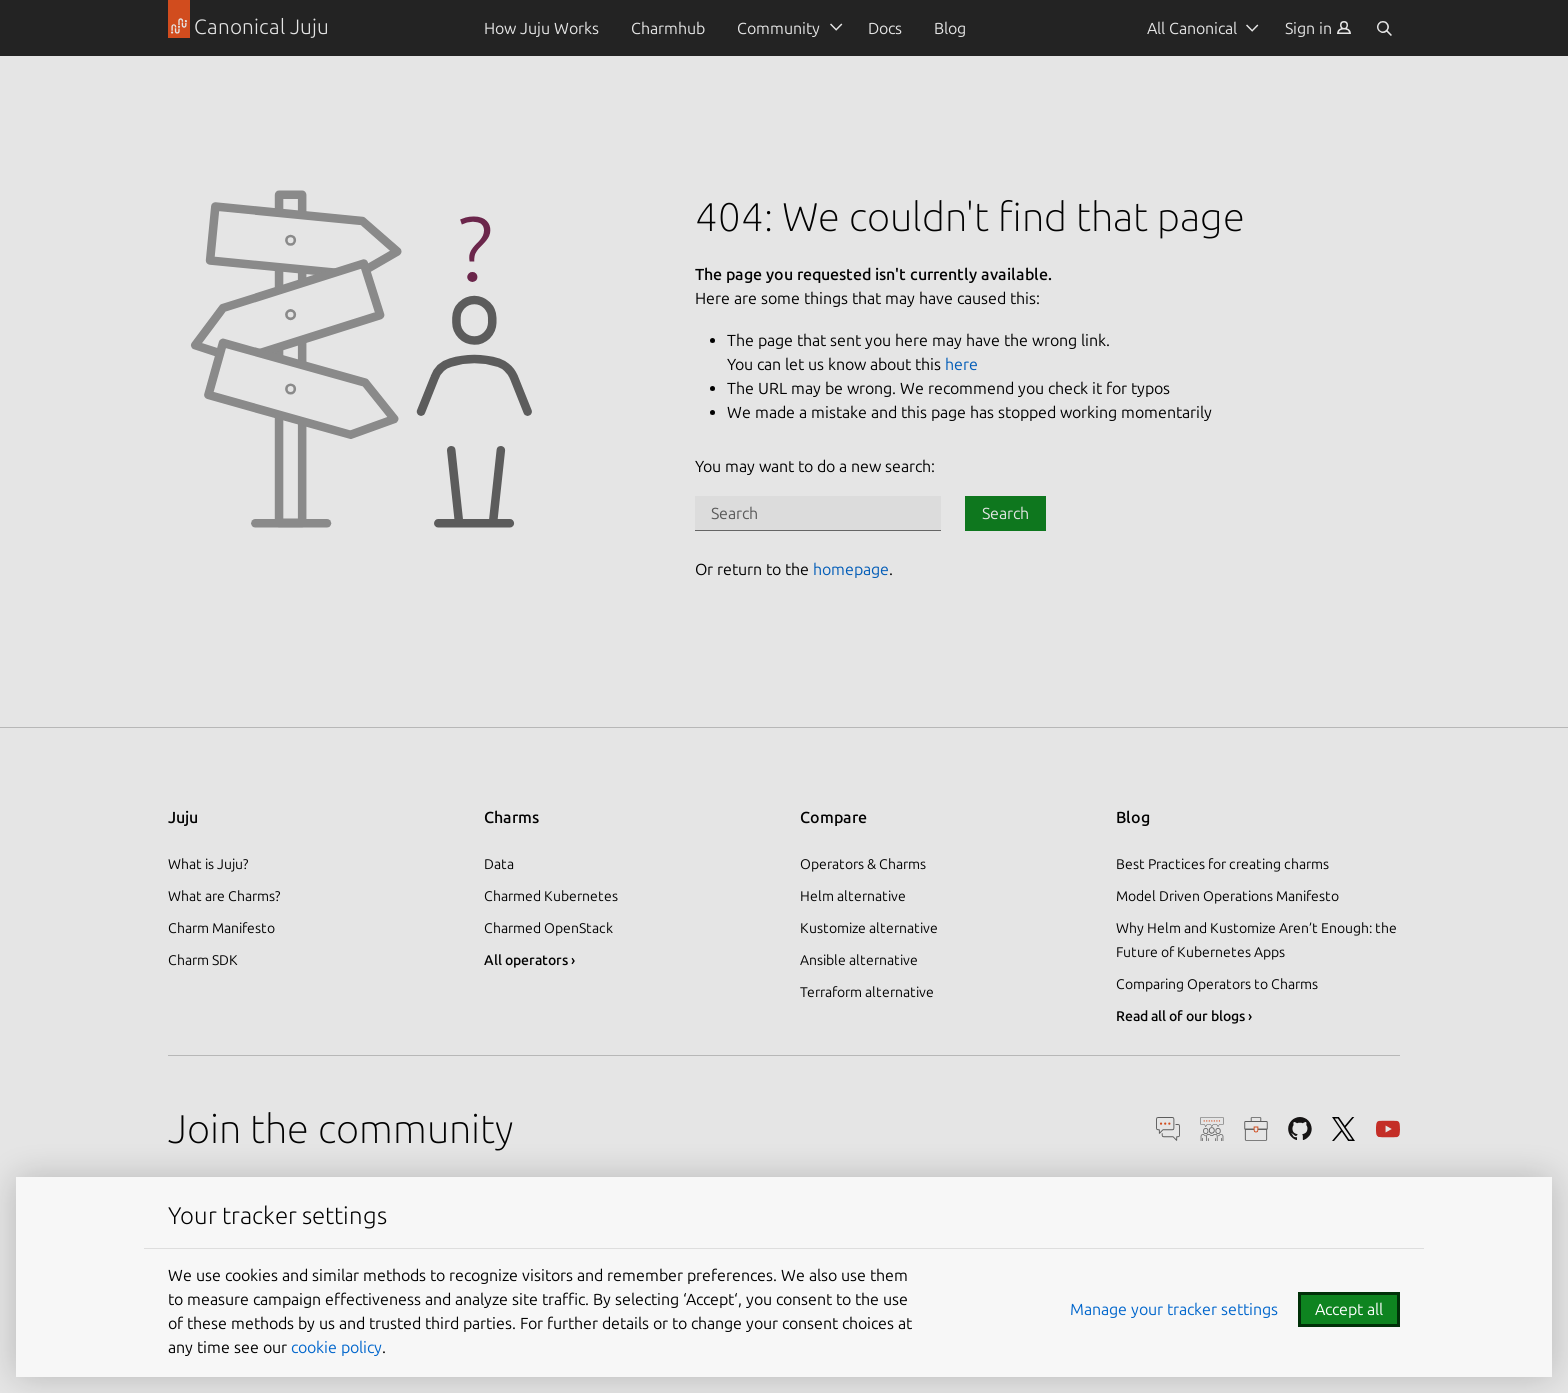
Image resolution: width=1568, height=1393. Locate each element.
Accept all (1349, 1309)
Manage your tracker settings (1174, 1309)
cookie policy (336, 1347)
